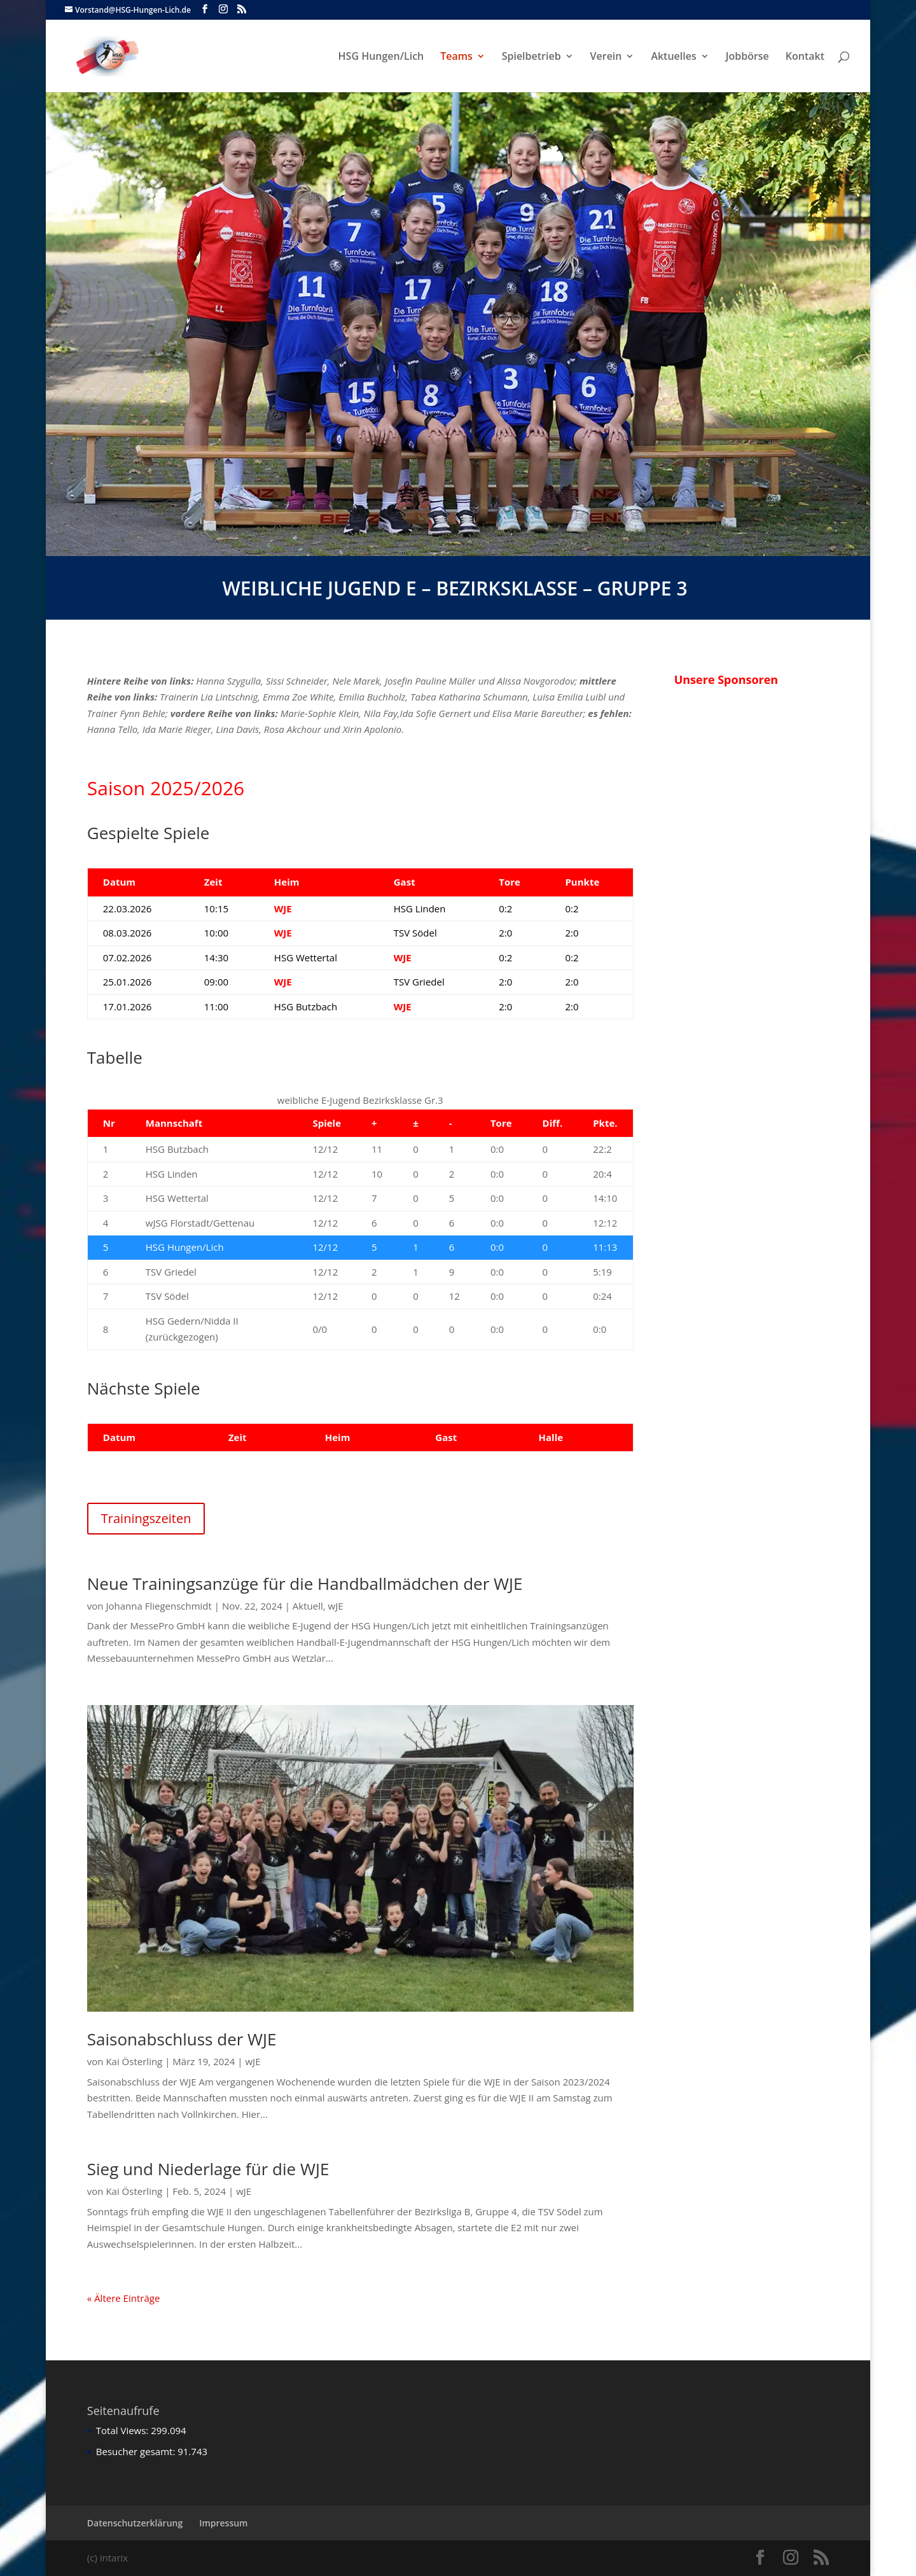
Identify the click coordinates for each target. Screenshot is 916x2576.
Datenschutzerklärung (135, 2523)
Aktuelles (673, 57)
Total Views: (123, 2430)
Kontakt (805, 57)
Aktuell (308, 1605)
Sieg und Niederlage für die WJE (208, 2168)
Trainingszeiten (146, 1518)
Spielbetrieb (531, 57)
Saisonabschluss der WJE (182, 2039)
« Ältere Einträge (123, 2298)
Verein (606, 57)
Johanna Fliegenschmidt (158, 1605)
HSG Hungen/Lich (381, 57)
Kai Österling (134, 2061)
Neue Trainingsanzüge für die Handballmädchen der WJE (305, 1583)
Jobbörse (747, 57)
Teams (456, 57)
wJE (336, 1605)
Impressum (223, 2523)
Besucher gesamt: (136, 2451)
